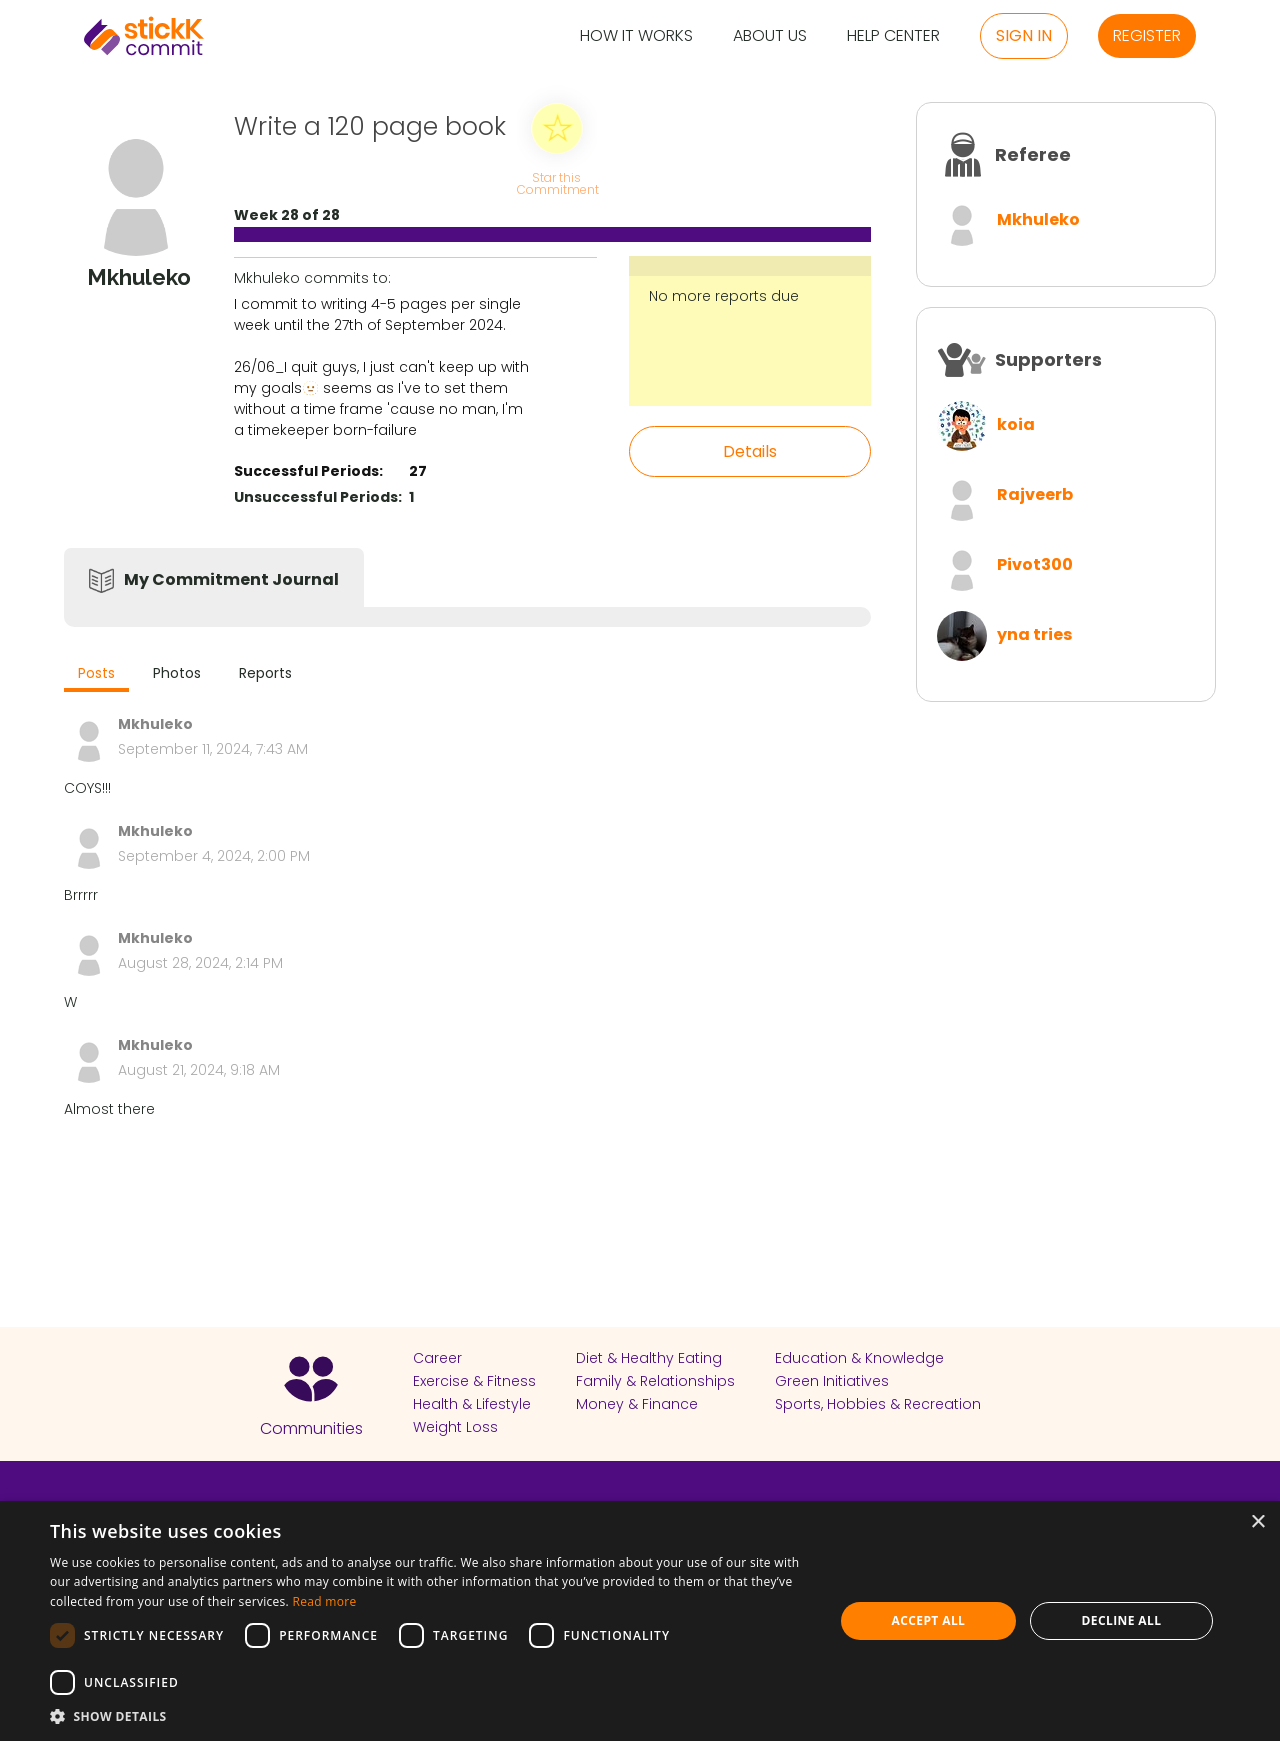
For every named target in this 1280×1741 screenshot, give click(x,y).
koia (1016, 424)
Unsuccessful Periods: (318, 497)
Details (750, 451)
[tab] (96, 675)
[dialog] (640, 1621)
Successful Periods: (308, 471)
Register (1147, 35)
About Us (770, 36)
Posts (96, 673)
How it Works (636, 36)
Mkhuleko (1038, 219)
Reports (265, 673)
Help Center (893, 36)
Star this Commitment (557, 182)
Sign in (1024, 35)
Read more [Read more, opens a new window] (324, 1601)
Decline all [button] (1122, 1620)
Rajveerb (1035, 494)
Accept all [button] (929, 1620)
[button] (430, 1716)
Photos (177, 673)
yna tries (1034, 634)
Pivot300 (1035, 564)
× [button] (1257, 1522)
